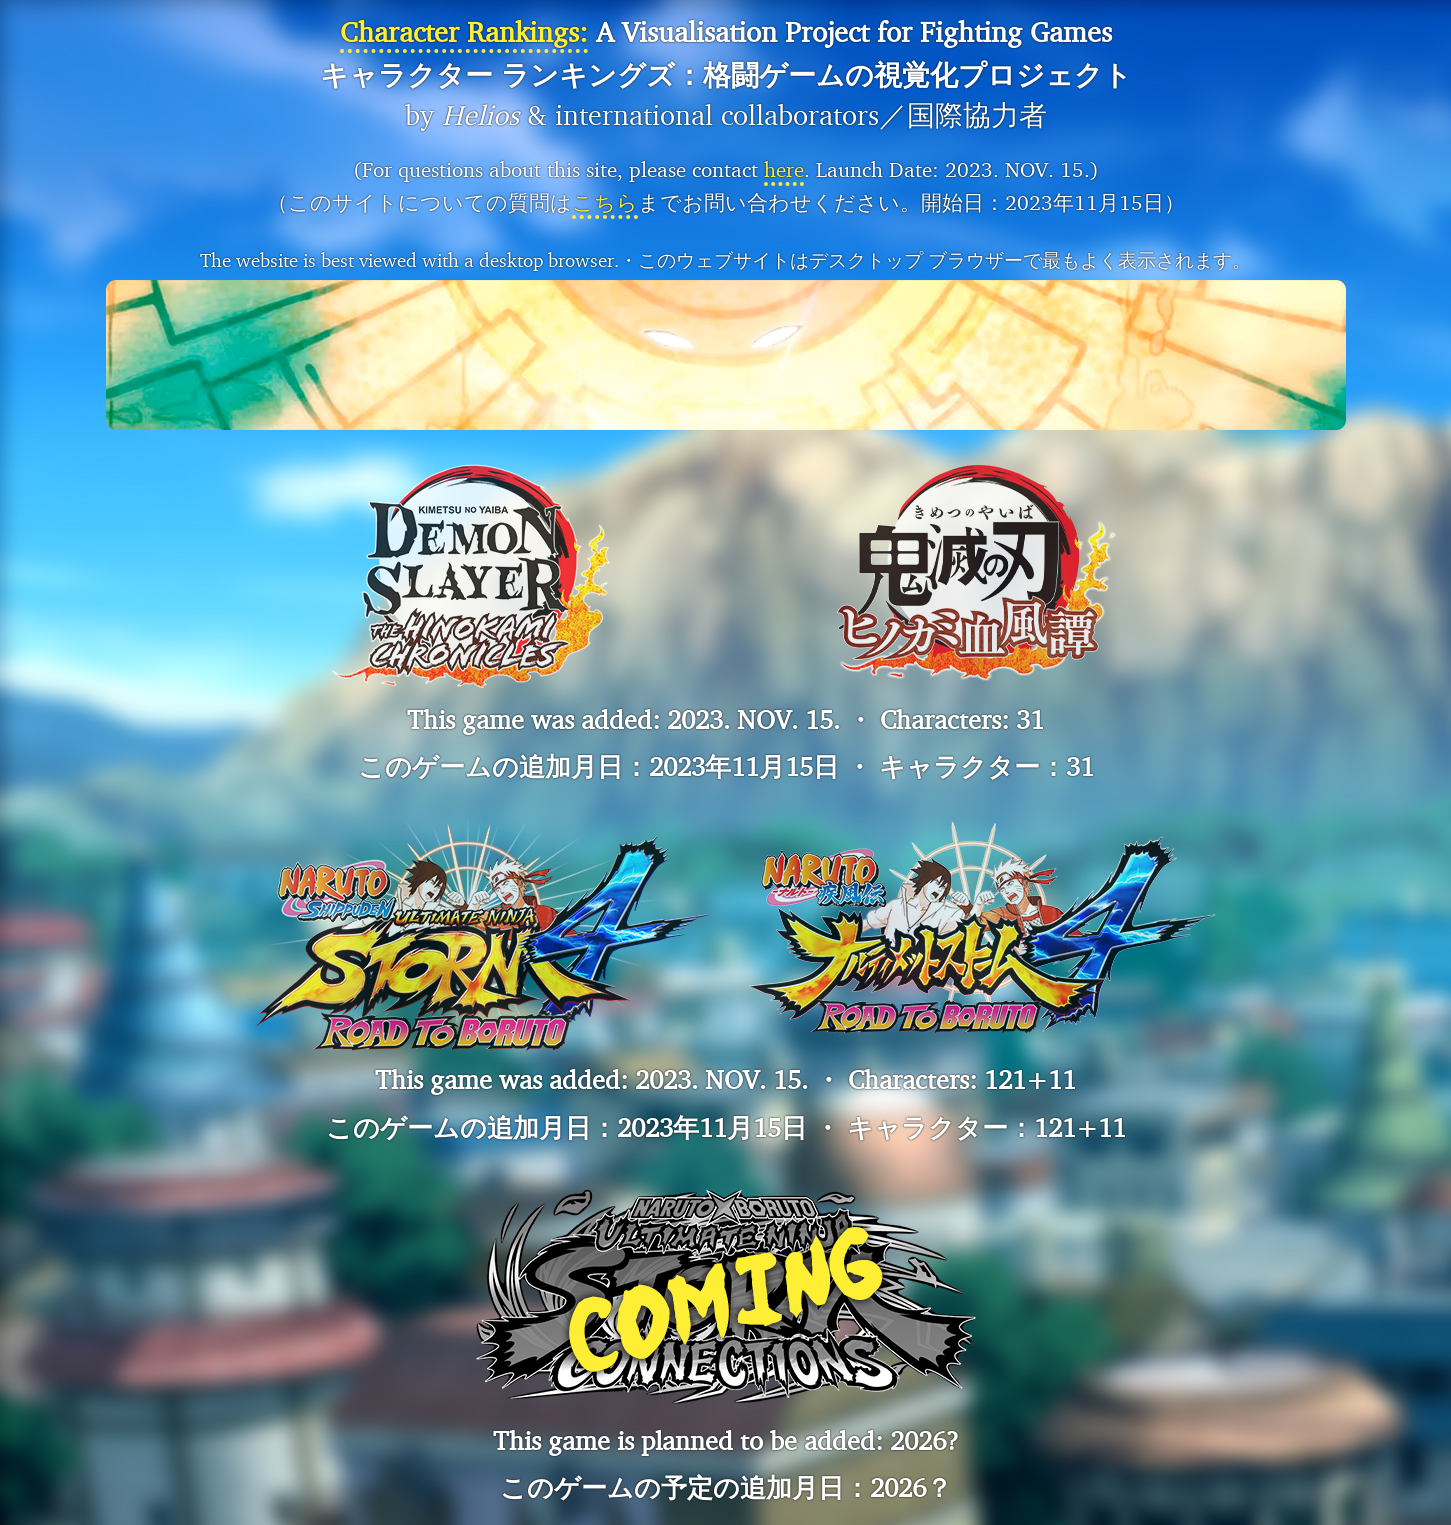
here (784, 169)
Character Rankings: (464, 32)
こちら (605, 202)
